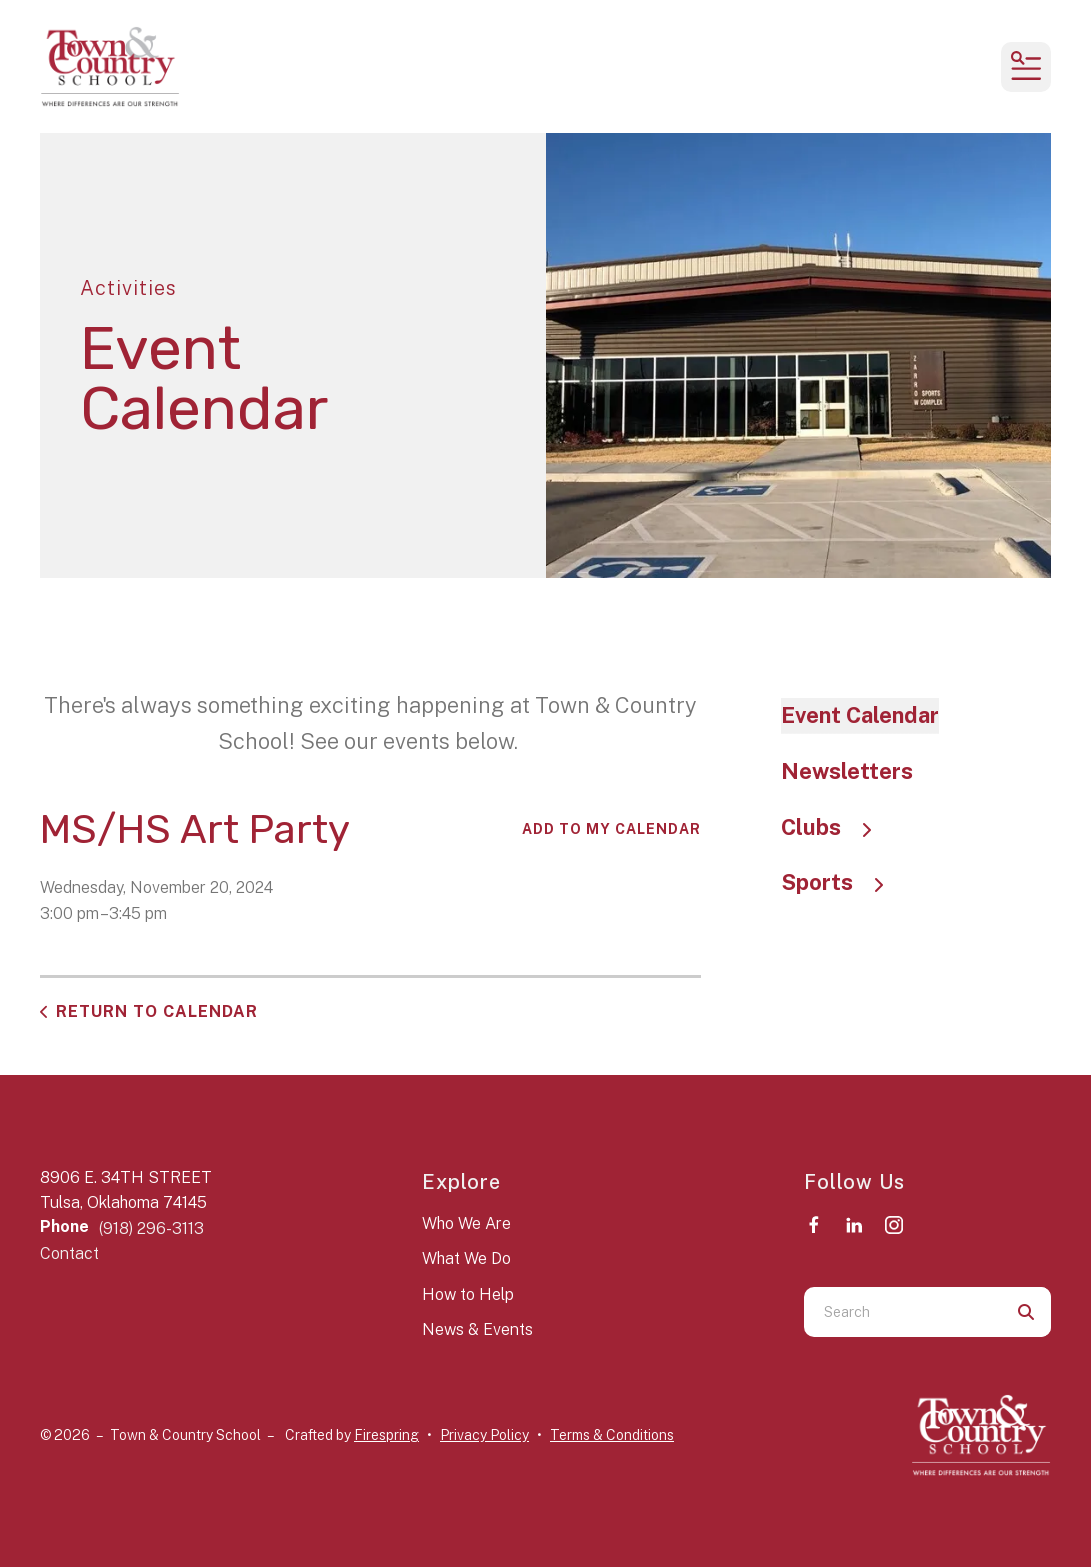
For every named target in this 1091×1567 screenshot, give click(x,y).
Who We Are (466, 1223)
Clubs (836, 827)
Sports (842, 882)
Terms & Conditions (612, 1435)
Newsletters (847, 771)
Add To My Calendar (611, 829)
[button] (1026, 67)
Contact (69, 1253)
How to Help (468, 1294)
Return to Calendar (157, 1011)
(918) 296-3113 (151, 1228)
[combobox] (902, 1312)
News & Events (477, 1329)
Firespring (386, 1435)
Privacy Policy (484, 1435)
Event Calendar (860, 715)
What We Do (466, 1258)
